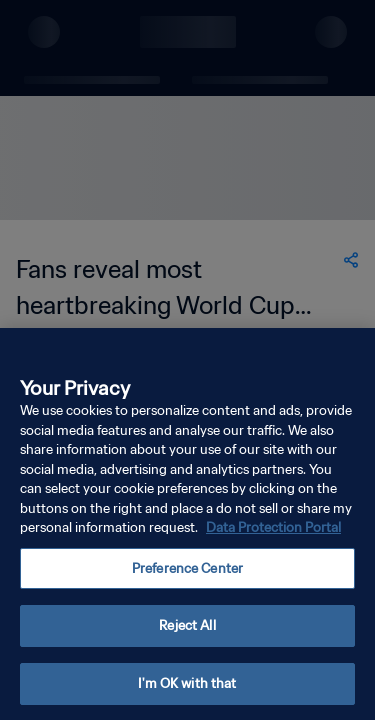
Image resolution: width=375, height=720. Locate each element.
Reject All (187, 633)
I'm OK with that (187, 691)
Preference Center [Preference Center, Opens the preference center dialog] (187, 575)
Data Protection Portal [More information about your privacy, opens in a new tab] (273, 535)
